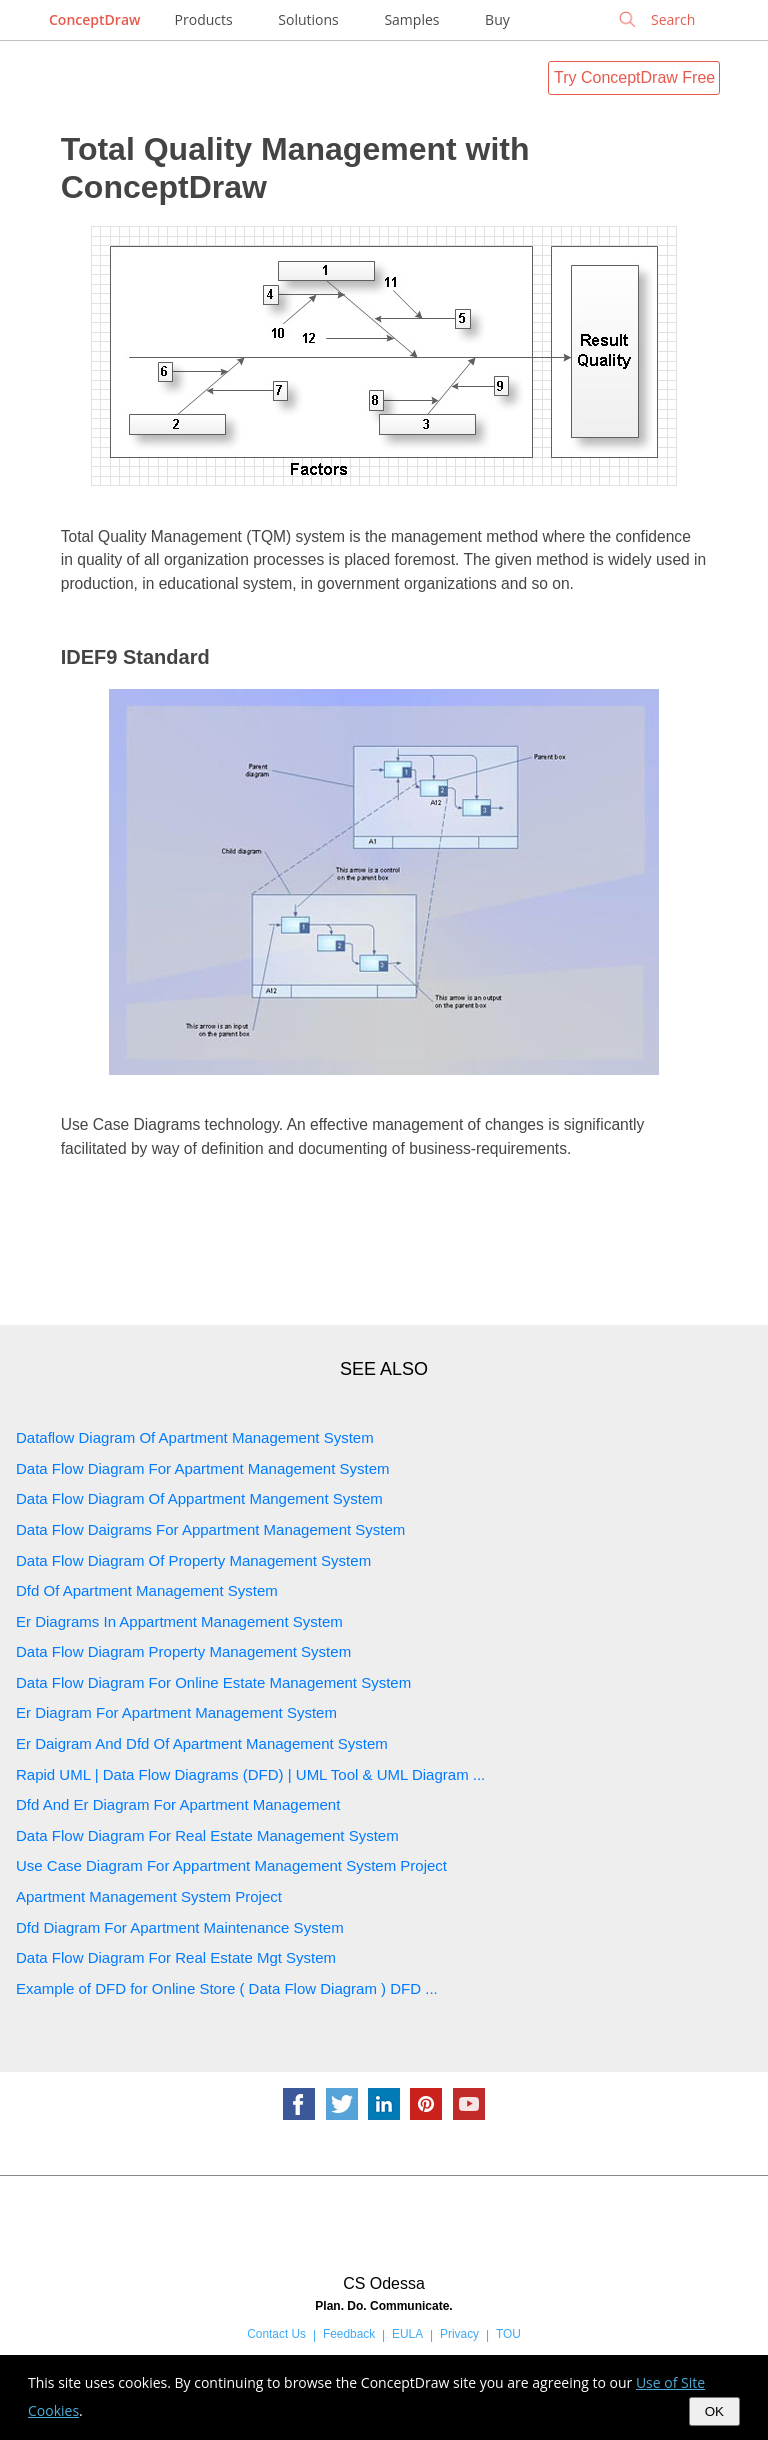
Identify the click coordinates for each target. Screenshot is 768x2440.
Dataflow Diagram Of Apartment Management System (195, 1437)
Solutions (308, 19)
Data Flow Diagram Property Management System (183, 1651)
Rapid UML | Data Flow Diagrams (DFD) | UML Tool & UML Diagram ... (250, 1774)
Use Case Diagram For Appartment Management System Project (231, 1865)
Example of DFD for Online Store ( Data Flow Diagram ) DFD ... (227, 1988)
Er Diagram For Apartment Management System (176, 1712)
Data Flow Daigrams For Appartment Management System (210, 1529)
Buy (497, 19)
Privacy (459, 2334)
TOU (508, 2334)
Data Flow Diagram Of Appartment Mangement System (199, 1498)
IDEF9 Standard (135, 657)
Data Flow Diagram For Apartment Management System (202, 1468)
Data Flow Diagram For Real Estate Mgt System (176, 1957)
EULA (407, 2334)
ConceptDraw (94, 19)
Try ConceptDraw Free (634, 77)
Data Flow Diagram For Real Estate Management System (207, 1835)
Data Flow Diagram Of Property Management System (193, 1560)
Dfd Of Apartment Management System (147, 1590)
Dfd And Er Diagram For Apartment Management (178, 1804)
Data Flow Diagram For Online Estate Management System (213, 1682)
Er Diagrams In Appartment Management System (179, 1621)
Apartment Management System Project (149, 1896)
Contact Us (276, 2334)
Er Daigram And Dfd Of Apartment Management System (202, 1743)
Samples (411, 19)
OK (714, 2411)
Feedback (349, 2334)
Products (204, 19)
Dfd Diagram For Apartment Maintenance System (180, 1927)
